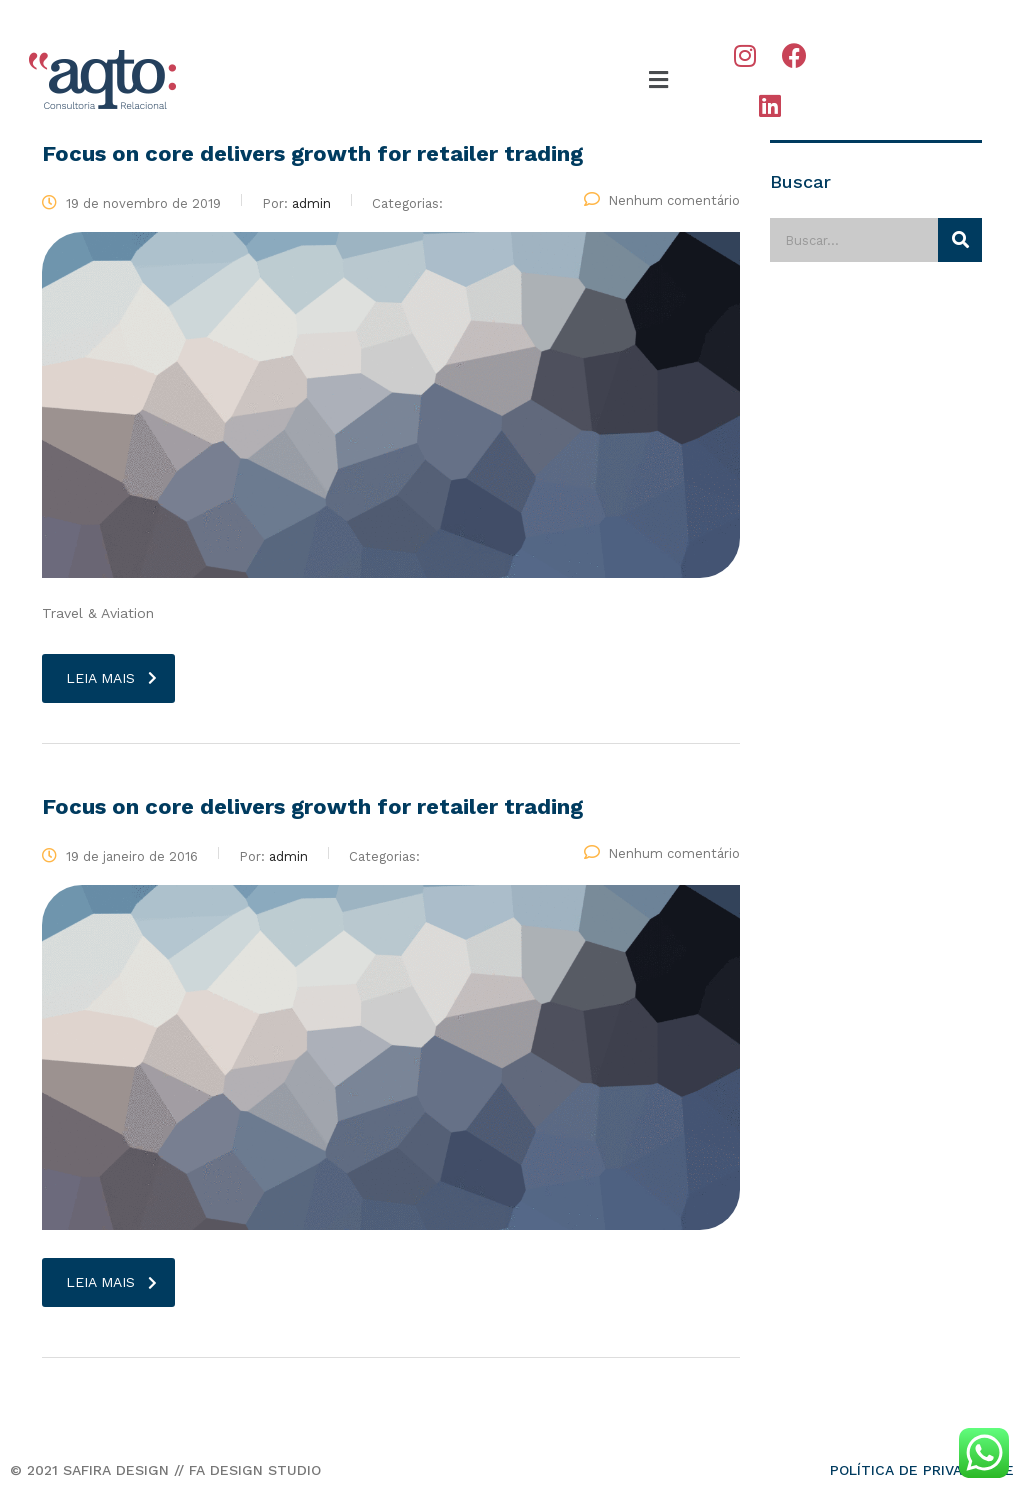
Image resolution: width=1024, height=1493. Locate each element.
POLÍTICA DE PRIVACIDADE (922, 1470)
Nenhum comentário (662, 200)
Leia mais (111, 678)
